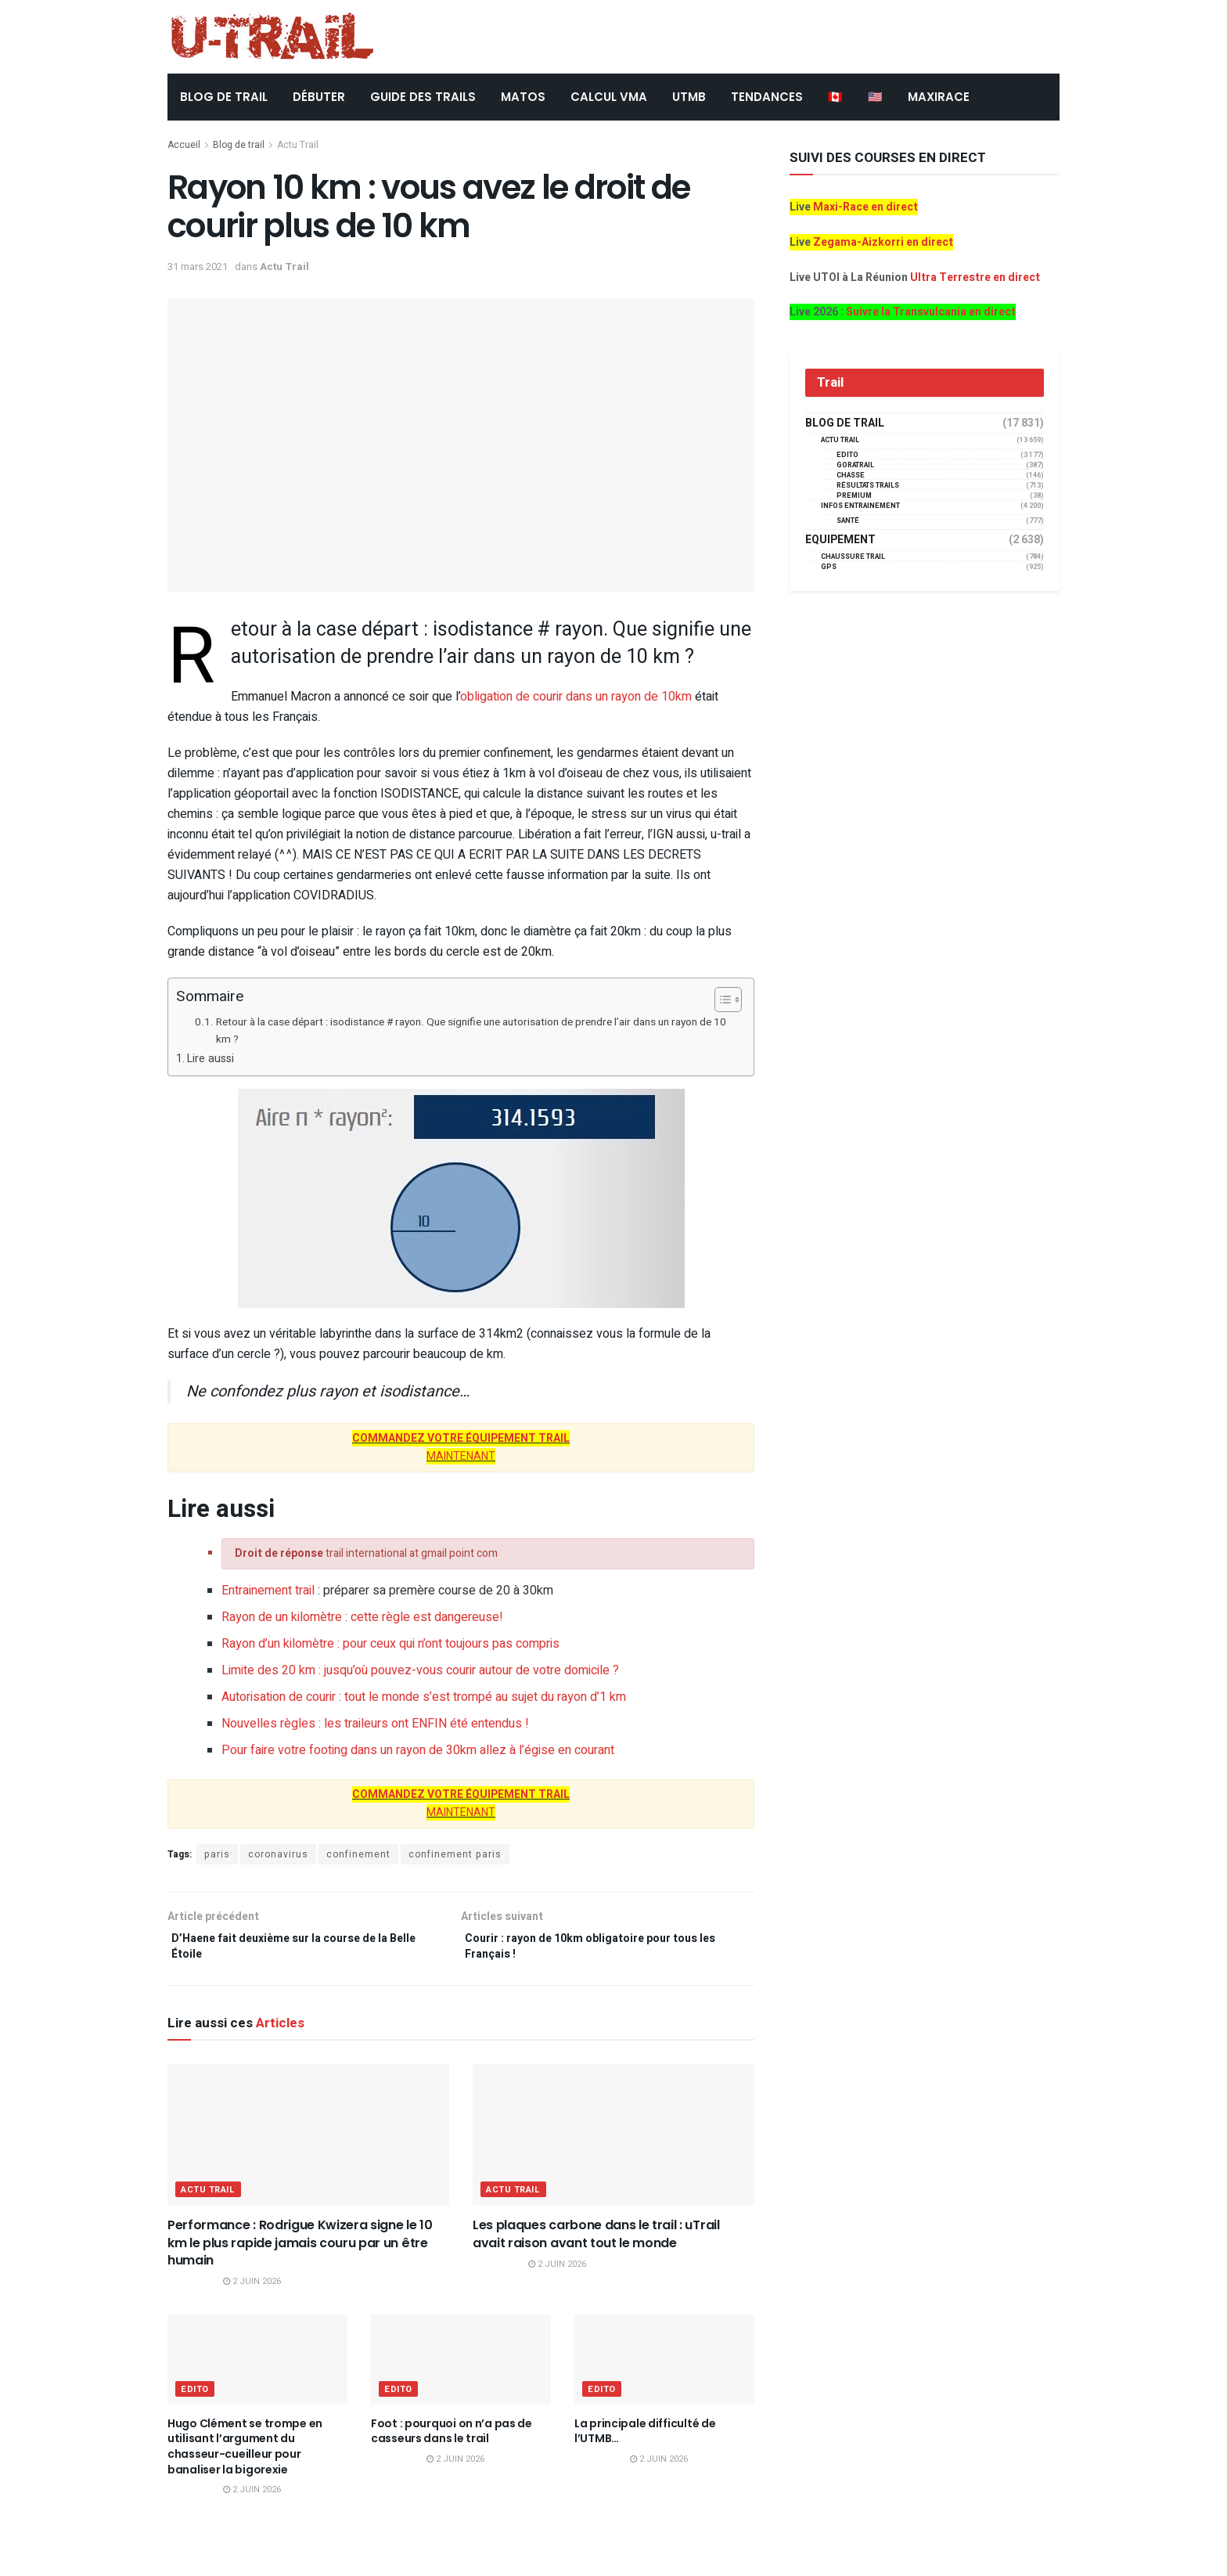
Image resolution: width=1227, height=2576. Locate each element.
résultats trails (868, 485)
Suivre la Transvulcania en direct (931, 312)
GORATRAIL (855, 465)
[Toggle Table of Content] (720, 999)
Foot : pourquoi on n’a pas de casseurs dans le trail (451, 2438)
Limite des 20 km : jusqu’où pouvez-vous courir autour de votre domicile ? (420, 1670)
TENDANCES (767, 96)
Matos (523, 96)
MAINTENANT (460, 1456)
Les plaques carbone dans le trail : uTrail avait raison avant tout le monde (596, 2240)
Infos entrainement (860, 506)
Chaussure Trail (853, 556)
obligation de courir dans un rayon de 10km (576, 696)
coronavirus (278, 1854)
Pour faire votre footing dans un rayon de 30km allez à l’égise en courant (417, 1750)
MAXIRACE (939, 96)
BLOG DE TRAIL (224, 96)
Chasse (851, 475)
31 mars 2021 (197, 266)
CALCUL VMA (608, 96)
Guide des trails (423, 96)
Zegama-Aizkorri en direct (883, 242)
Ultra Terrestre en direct (975, 277)
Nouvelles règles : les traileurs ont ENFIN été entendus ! (375, 1723)
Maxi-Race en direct (865, 207)
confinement (358, 1854)
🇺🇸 (875, 96)
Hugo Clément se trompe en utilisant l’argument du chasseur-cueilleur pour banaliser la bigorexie (244, 2453)
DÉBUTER (319, 96)
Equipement (840, 540)
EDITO (195, 2396)
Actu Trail (297, 145)
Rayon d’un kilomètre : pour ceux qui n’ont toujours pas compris (390, 1643)
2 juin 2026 (252, 2288)
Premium (854, 495)
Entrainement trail (268, 1590)
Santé (848, 520)
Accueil (183, 145)
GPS (829, 567)
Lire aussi (210, 1058)
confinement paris (455, 1854)
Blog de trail (238, 145)
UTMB (689, 96)
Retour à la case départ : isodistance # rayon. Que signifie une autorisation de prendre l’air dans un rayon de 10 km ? (471, 1030)
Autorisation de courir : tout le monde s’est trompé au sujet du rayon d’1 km (423, 1697)
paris (217, 1854)
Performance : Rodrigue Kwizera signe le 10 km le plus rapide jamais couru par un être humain (300, 2249)
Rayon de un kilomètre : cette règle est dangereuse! (362, 1617)
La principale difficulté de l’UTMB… (644, 2438)
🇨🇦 (835, 96)
